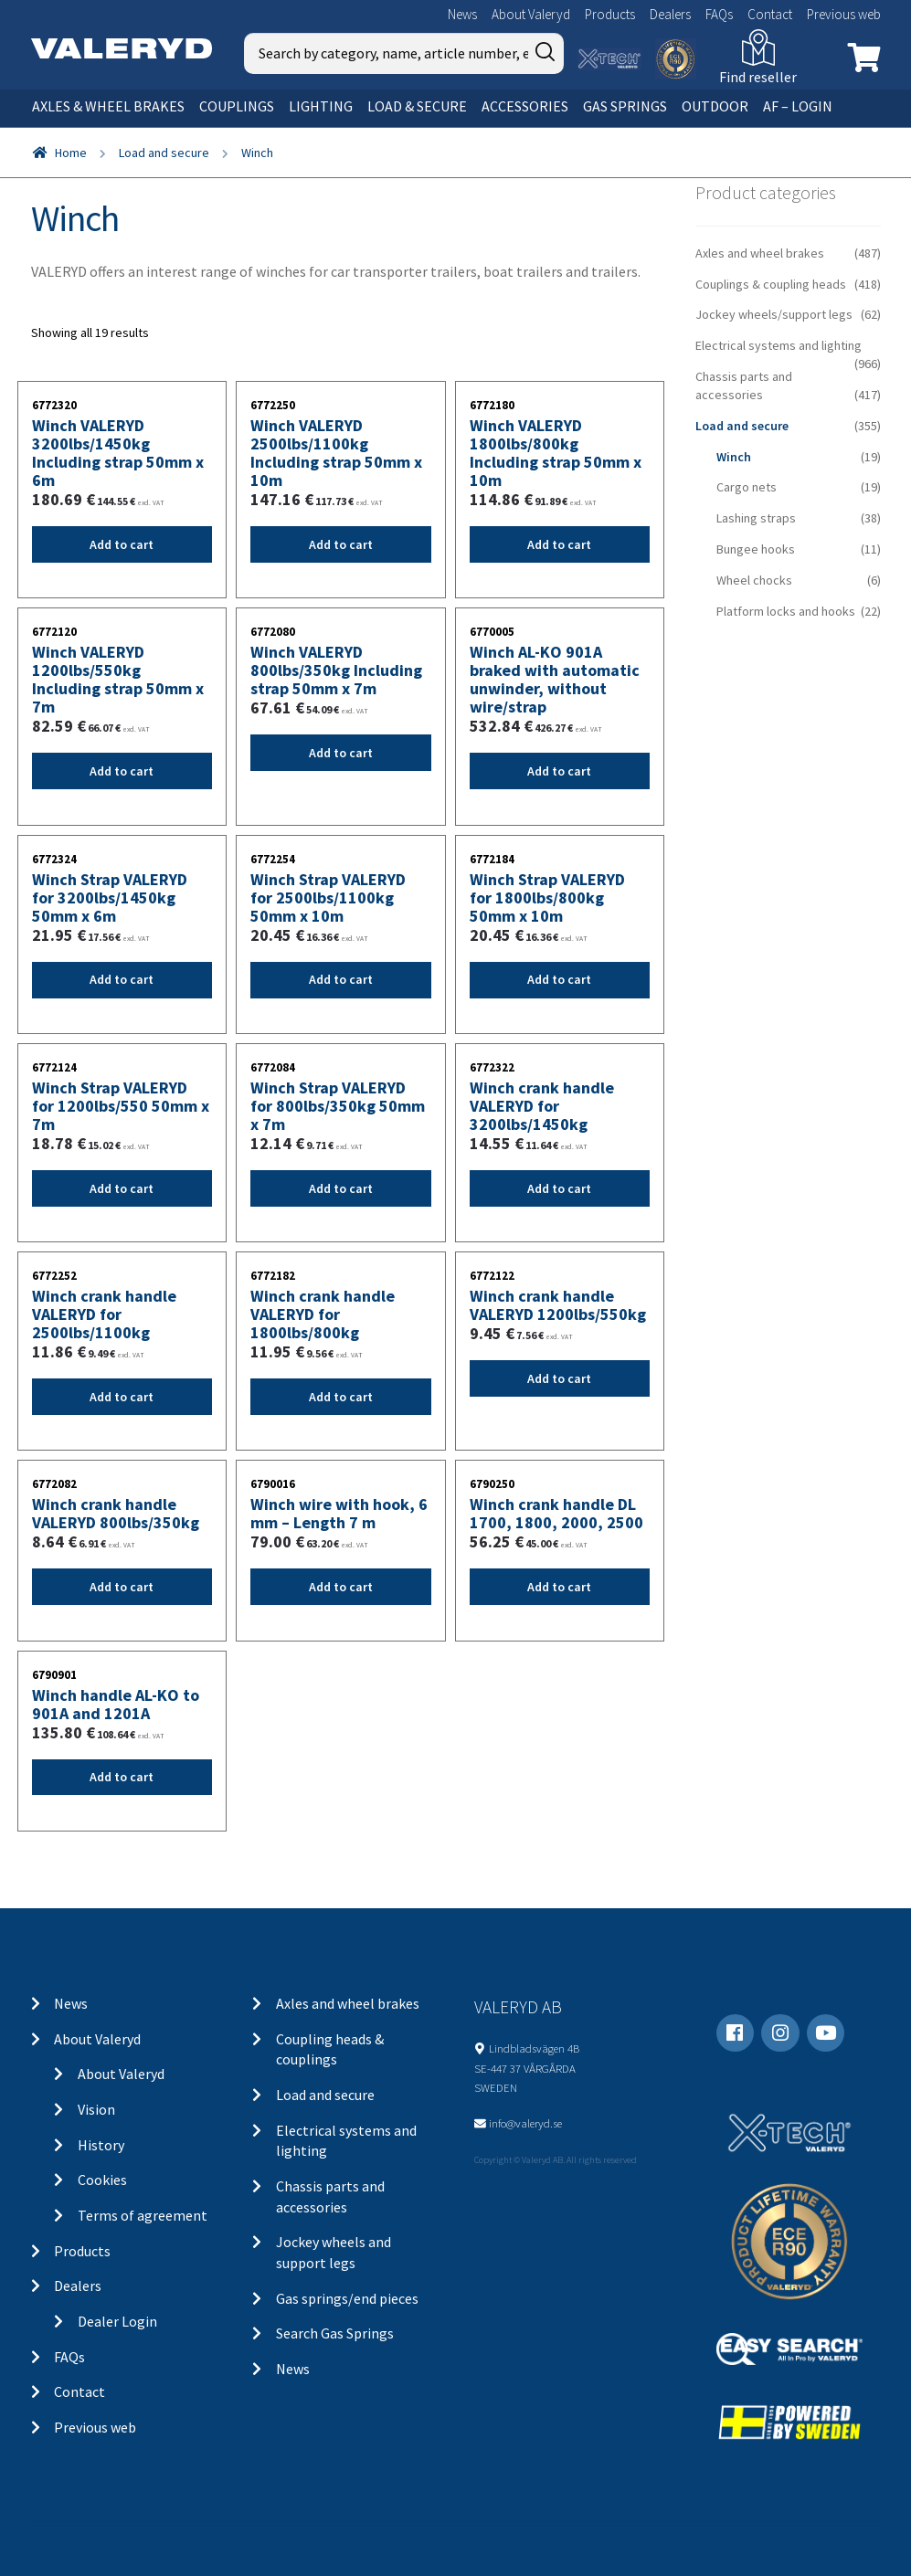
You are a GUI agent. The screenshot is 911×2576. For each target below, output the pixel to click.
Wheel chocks (754, 580)
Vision (96, 2109)
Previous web (844, 14)
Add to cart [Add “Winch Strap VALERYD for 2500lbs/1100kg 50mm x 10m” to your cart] (341, 979)
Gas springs (625, 106)
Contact (769, 14)
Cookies (102, 2179)
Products (610, 14)
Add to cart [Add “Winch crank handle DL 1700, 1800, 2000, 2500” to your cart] (559, 1586)
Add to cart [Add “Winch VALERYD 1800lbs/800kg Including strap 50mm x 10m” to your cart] (559, 544)
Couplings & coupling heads (770, 284)
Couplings (236, 106)
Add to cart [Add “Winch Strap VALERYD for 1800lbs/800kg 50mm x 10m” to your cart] (559, 979)
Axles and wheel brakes (759, 253)
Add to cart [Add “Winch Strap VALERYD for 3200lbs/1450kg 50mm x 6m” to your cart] (122, 979)
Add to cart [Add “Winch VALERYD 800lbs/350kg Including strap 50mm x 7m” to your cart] (341, 752)
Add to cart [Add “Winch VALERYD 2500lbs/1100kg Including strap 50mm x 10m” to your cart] (341, 544)
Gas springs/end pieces (347, 2298)
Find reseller (758, 77)
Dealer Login (117, 2321)
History (101, 2145)
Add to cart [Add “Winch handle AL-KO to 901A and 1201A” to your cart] (122, 1776)
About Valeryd (531, 14)
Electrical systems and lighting (778, 345)
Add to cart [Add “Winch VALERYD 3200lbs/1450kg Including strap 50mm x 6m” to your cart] (122, 544)
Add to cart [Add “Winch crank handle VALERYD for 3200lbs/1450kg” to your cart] (559, 1188)
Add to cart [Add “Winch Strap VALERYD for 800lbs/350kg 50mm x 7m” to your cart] (341, 1188)
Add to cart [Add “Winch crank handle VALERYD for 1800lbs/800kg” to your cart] (341, 1396)
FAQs (719, 14)
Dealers (670, 14)
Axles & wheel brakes (108, 106)
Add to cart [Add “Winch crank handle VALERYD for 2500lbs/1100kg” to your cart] (122, 1396)
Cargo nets (746, 487)
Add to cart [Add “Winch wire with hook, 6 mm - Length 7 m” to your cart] (341, 1586)
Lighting (321, 106)
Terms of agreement (142, 2215)
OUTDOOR (715, 106)
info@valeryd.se (525, 2123)
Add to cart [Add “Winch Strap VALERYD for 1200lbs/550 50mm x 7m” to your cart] (122, 1188)
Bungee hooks (755, 549)
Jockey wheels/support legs (774, 314)
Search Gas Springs (335, 2333)
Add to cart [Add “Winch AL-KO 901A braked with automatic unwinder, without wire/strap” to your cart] (559, 771)
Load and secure (164, 152)
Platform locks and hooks (785, 611)
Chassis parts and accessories (743, 385)
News (462, 14)
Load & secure (417, 106)
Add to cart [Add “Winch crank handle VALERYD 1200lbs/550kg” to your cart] (559, 1378)
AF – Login (797, 106)
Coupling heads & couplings (330, 2049)
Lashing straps (756, 518)
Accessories (525, 106)
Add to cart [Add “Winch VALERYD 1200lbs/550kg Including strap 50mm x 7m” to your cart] (122, 771)
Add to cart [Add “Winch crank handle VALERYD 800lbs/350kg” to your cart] (122, 1586)
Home (71, 152)
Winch (733, 457)
